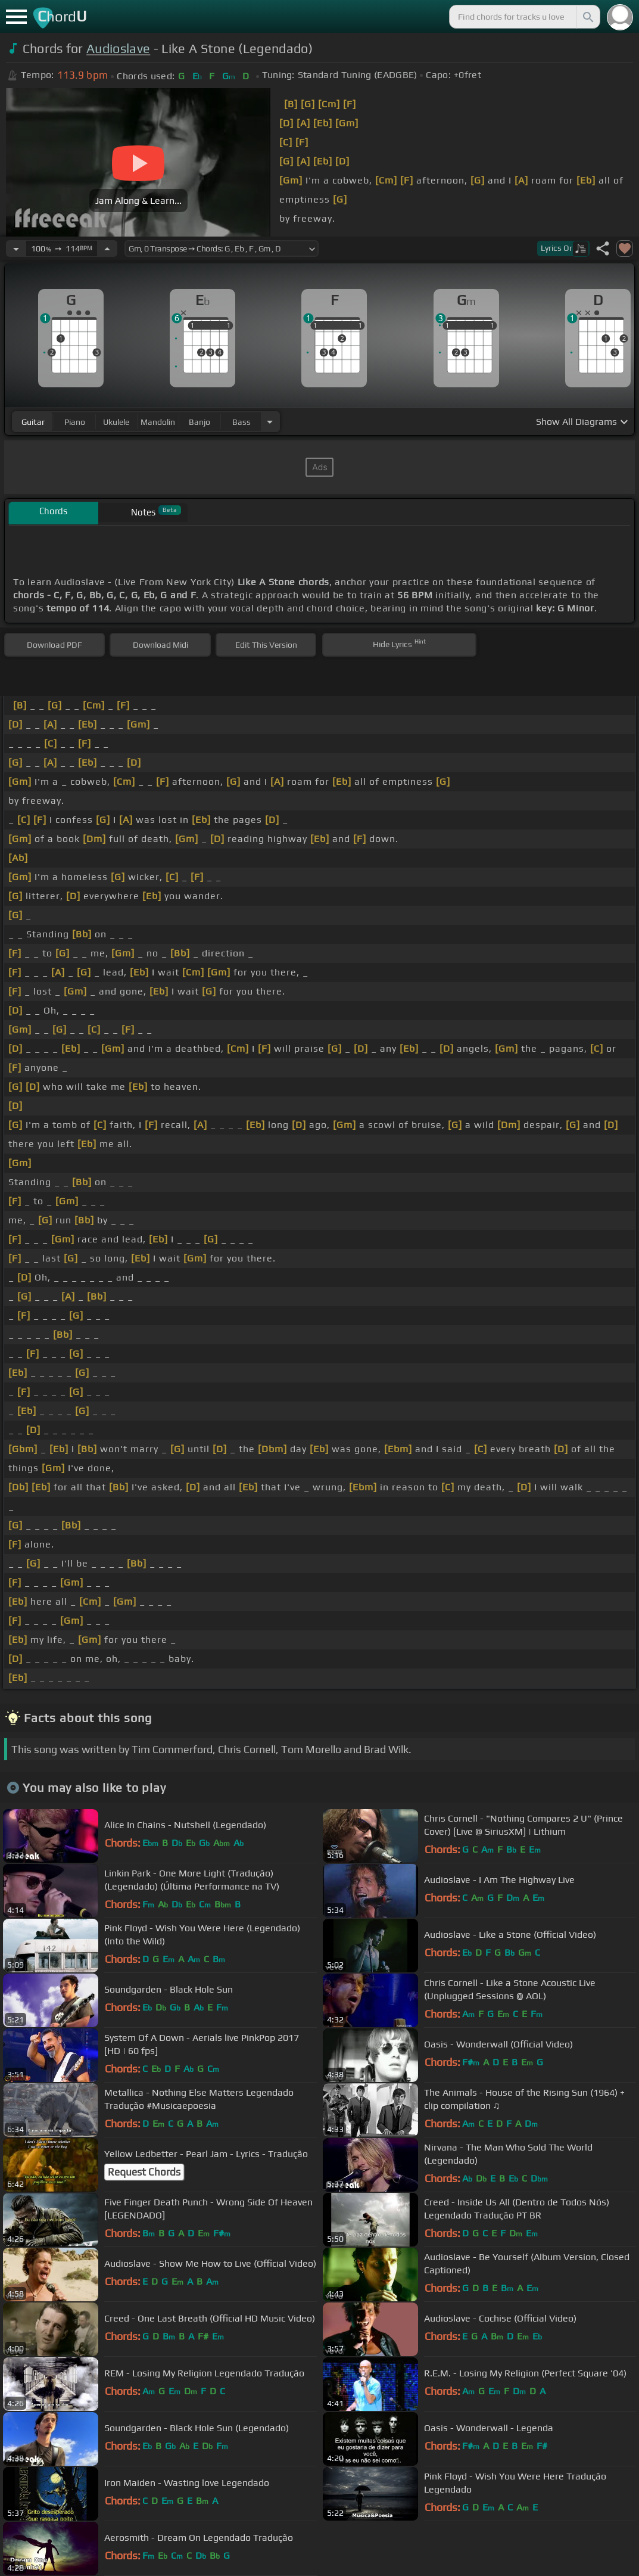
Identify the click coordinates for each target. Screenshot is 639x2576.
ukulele (116, 422)
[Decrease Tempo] (16, 248)
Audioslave (118, 48)
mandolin (158, 422)
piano (74, 422)
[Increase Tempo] (107, 248)
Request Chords (144, 2172)
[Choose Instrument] (270, 421)
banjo (199, 422)
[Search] (587, 17)
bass (241, 422)
